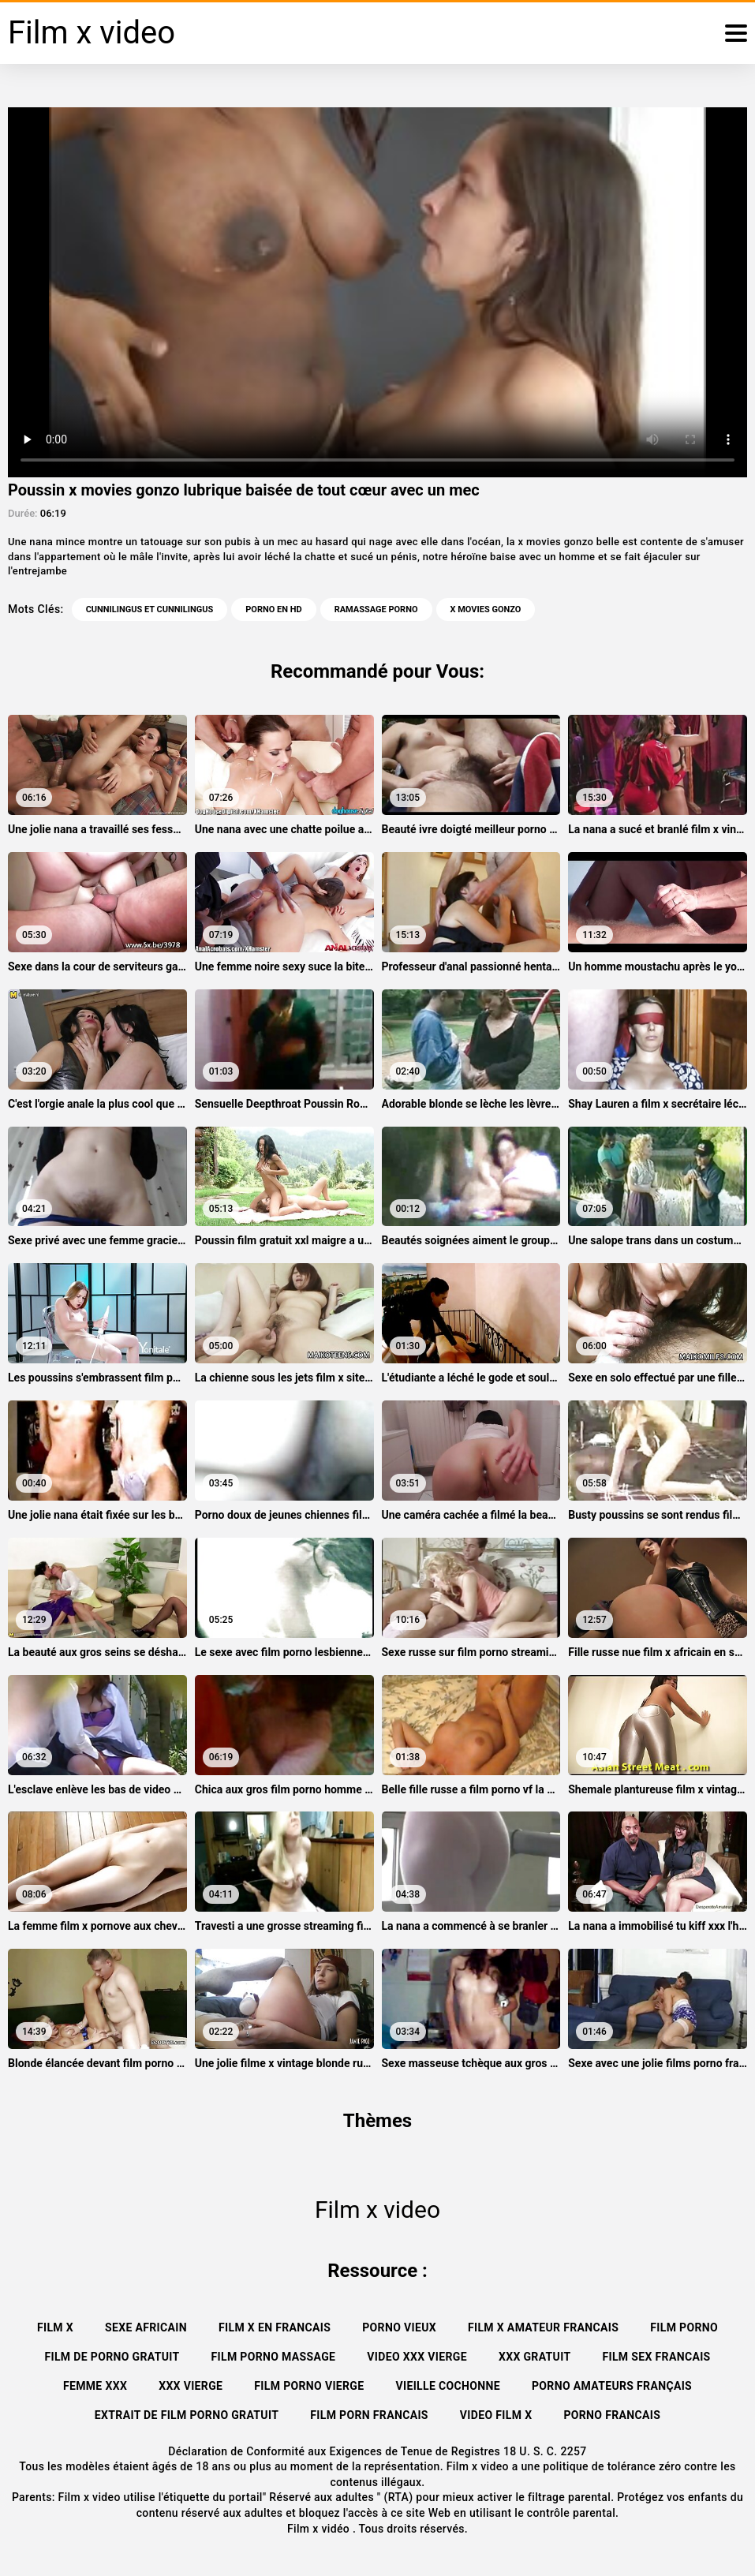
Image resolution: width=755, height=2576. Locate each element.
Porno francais (611, 2415)
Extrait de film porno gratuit (186, 2415)
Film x (55, 2327)
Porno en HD (273, 609)
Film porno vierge (309, 2386)
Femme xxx (95, 2386)
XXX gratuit (535, 2356)
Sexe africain (146, 2327)
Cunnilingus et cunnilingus (150, 609)
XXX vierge (190, 2386)
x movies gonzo (485, 609)
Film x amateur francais (543, 2327)
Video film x (496, 2415)
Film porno (684, 2327)
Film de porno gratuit (111, 2356)
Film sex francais (656, 2356)
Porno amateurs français (612, 2386)
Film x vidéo (320, 2528)
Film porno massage (273, 2356)
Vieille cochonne (448, 2386)
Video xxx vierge (417, 2356)
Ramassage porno (376, 609)
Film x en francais (275, 2327)
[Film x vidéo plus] (736, 33)
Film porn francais (369, 2415)
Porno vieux (399, 2327)
